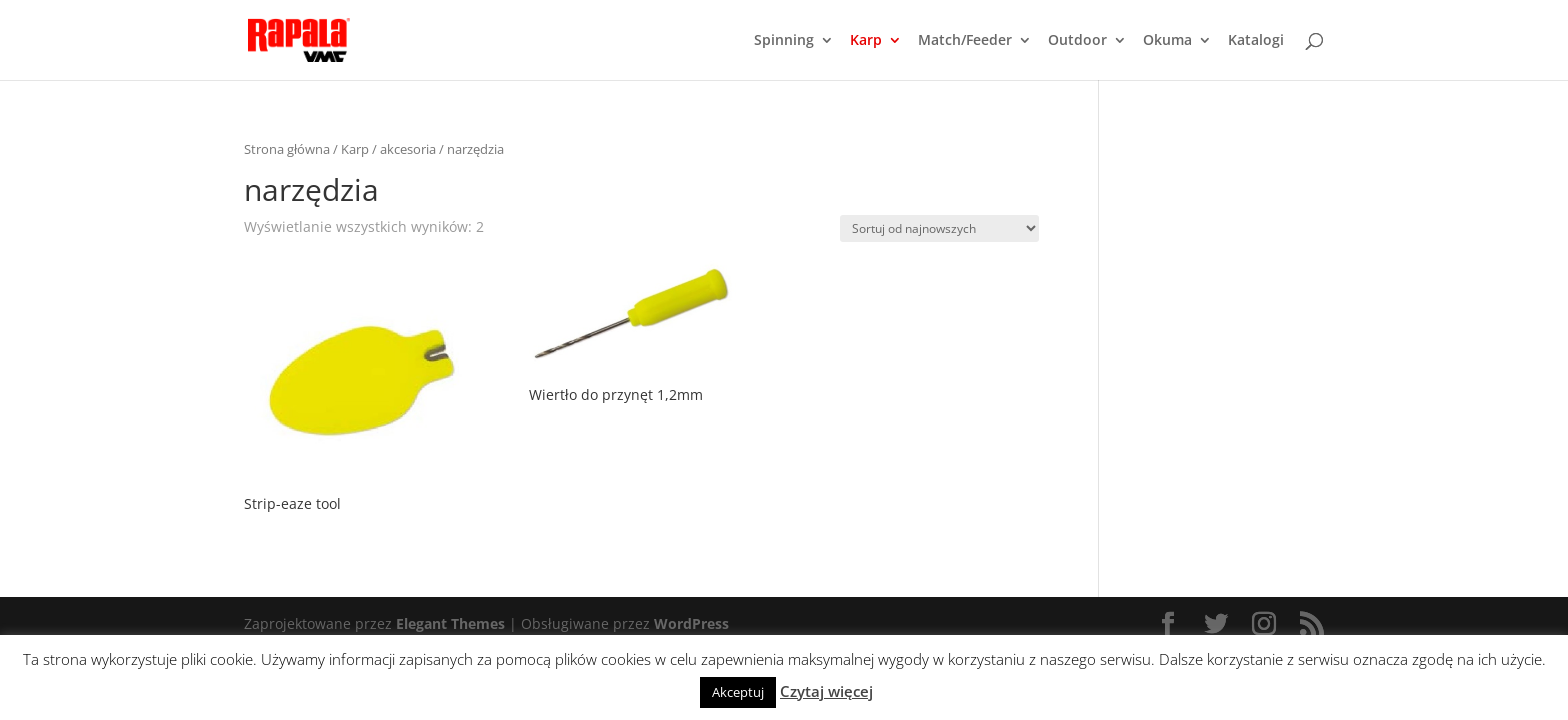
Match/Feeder (965, 41)
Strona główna (287, 149)
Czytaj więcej (826, 691)
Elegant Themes (450, 623)
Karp (866, 41)
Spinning (784, 41)
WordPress (691, 623)
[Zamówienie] (939, 228)
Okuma (1167, 41)
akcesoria (408, 149)
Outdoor (1077, 41)
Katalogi (1256, 41)
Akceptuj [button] (738, 692)
